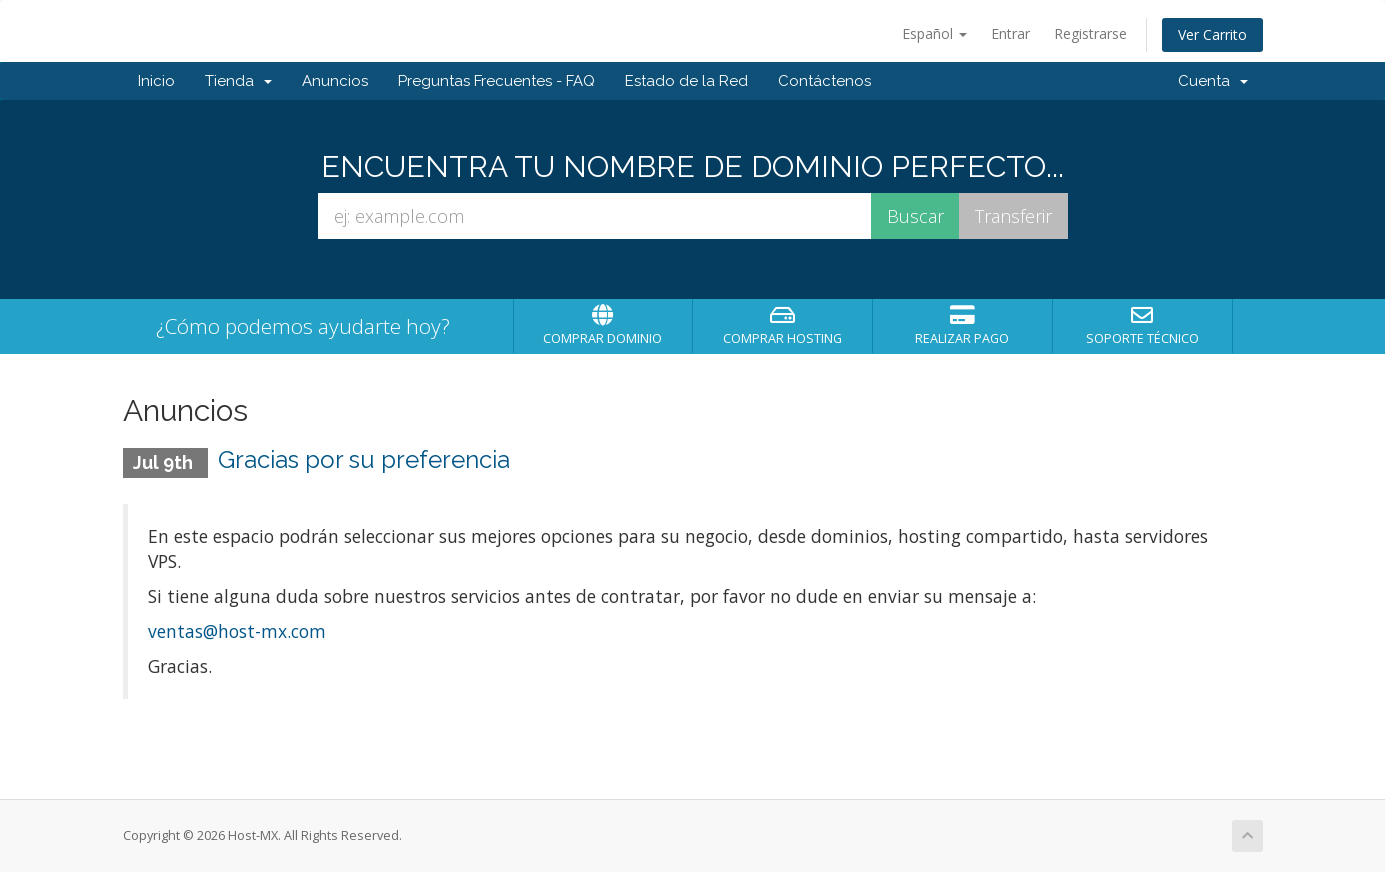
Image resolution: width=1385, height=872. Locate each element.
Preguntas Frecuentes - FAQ (496, 81)
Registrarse (1090, 33)
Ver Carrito (1212, 34)
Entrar (1010, 33)
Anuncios (335, 81)
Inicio (156, 81)
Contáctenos (824, 81)
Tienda (238, 81)
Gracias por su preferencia (364, 459)
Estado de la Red (686, 81)
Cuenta (1213, 81)
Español (934, 33)
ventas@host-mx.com (237, 631)
